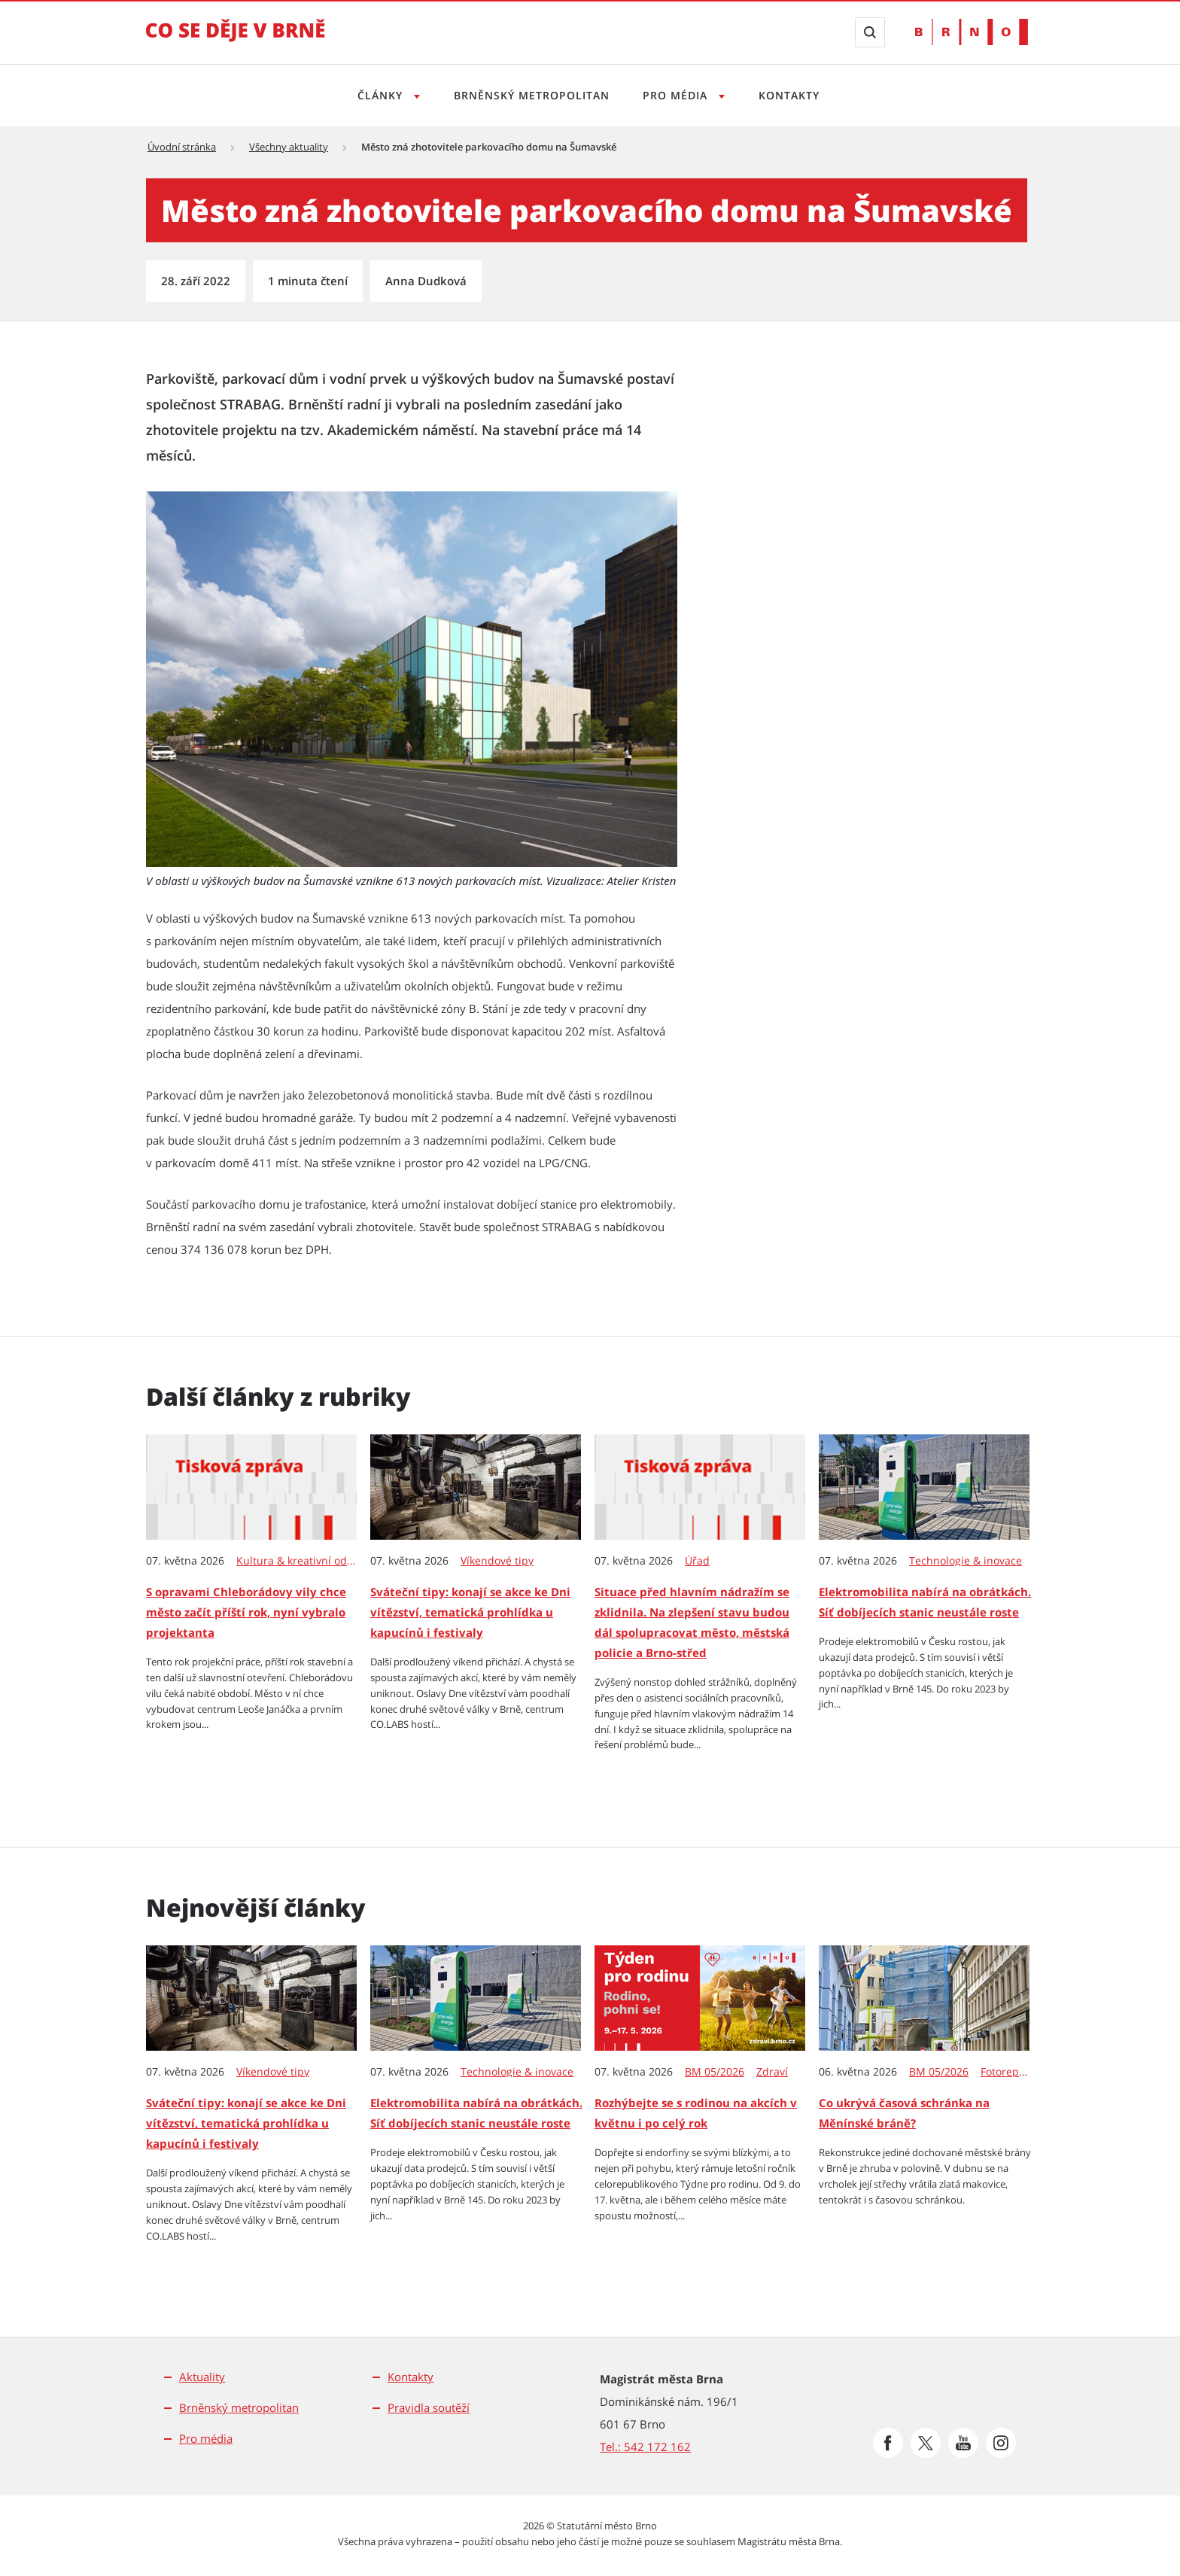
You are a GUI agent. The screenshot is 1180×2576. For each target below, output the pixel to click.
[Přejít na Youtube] (963, 2443)
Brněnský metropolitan (529, 95)
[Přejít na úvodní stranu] (235, 40)
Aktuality (202, 2376)
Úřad (697, 1561)
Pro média (206, 2438)
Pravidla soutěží (429, 2407)
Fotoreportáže (1006, 2072)
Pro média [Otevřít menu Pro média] (678, 95)
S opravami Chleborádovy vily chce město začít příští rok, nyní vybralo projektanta (246, 1612)
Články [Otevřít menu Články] (376, 95)
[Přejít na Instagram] (1001, 2443)
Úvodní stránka (182, 147)
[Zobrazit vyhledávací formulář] (870, 32)
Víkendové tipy (497, 1561)
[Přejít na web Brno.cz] (971, 32)
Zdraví (772, 2072)
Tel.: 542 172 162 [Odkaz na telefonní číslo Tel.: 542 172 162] (645, 2446)
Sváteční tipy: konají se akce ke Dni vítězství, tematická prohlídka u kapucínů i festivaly (470, 1612)
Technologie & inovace (965, 1561)
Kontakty (793, 95)
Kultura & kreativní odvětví (297, 1561)
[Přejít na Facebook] (888, 2443)
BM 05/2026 (714, 2072)
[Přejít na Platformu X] (926, 2443)
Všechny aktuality (288, 147)
